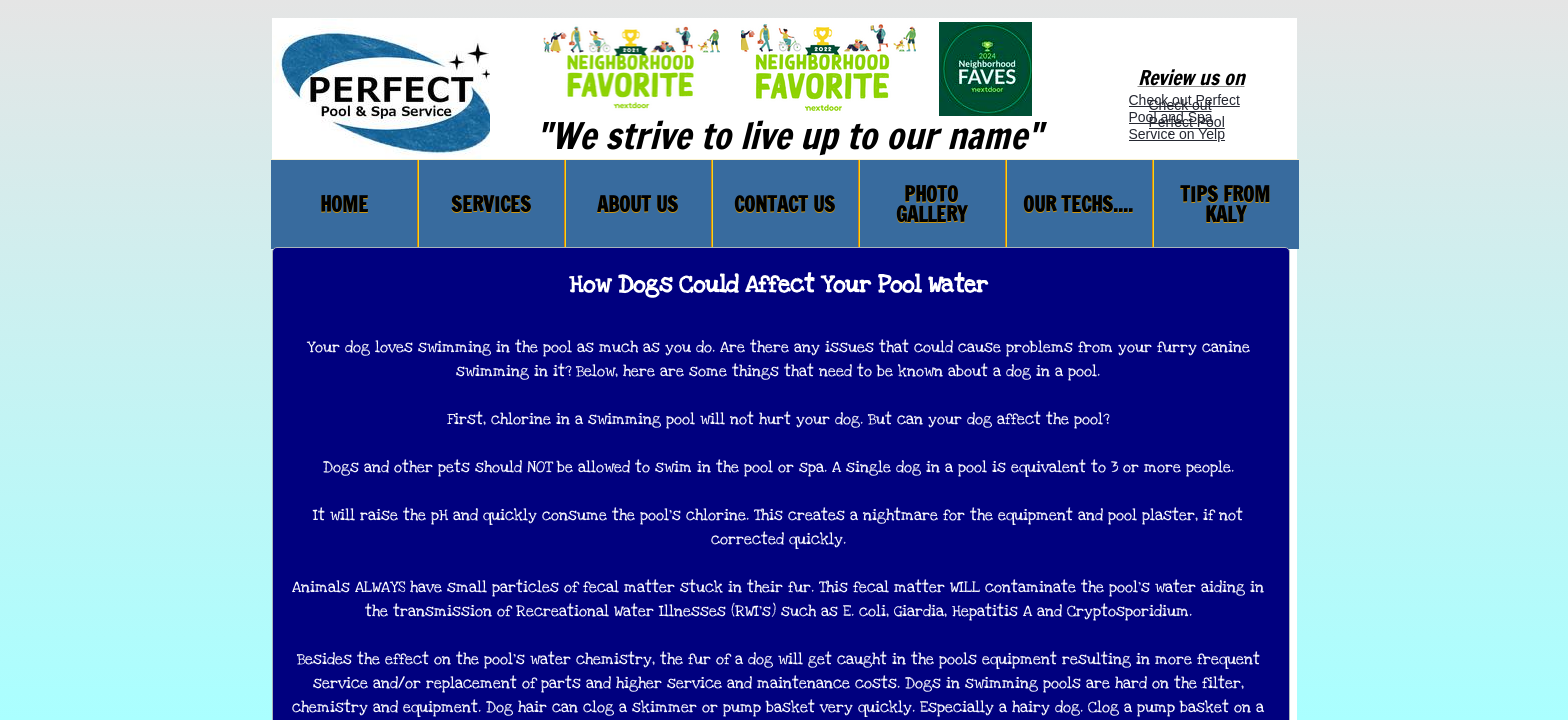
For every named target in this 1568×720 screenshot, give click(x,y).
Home (344, 204)
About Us (637, 204)
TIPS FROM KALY (1225, 204)
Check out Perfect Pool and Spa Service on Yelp (1184, 117)
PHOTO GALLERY (931, 204)
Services (491, 204)
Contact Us (784, 204)
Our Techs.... (1078, 204)
